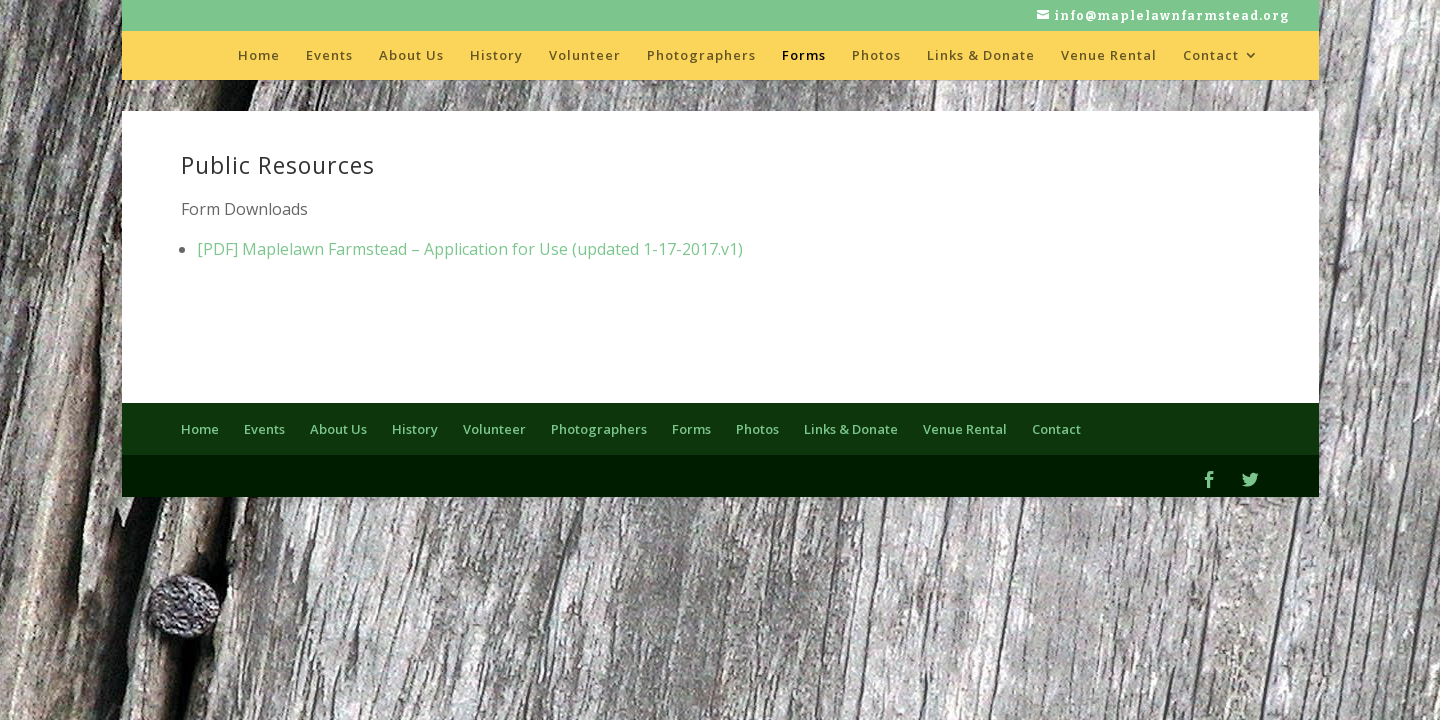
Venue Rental (1109, 56)
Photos (876, 56)
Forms (804, 56)
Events (329, 56)
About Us (411, 56)
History (496, 56)
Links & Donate (981, 56)
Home (259, 56)
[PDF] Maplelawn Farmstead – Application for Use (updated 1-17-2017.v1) (470, 249)
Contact (1211, 56)
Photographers (701, 56)
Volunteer (585, 56)
